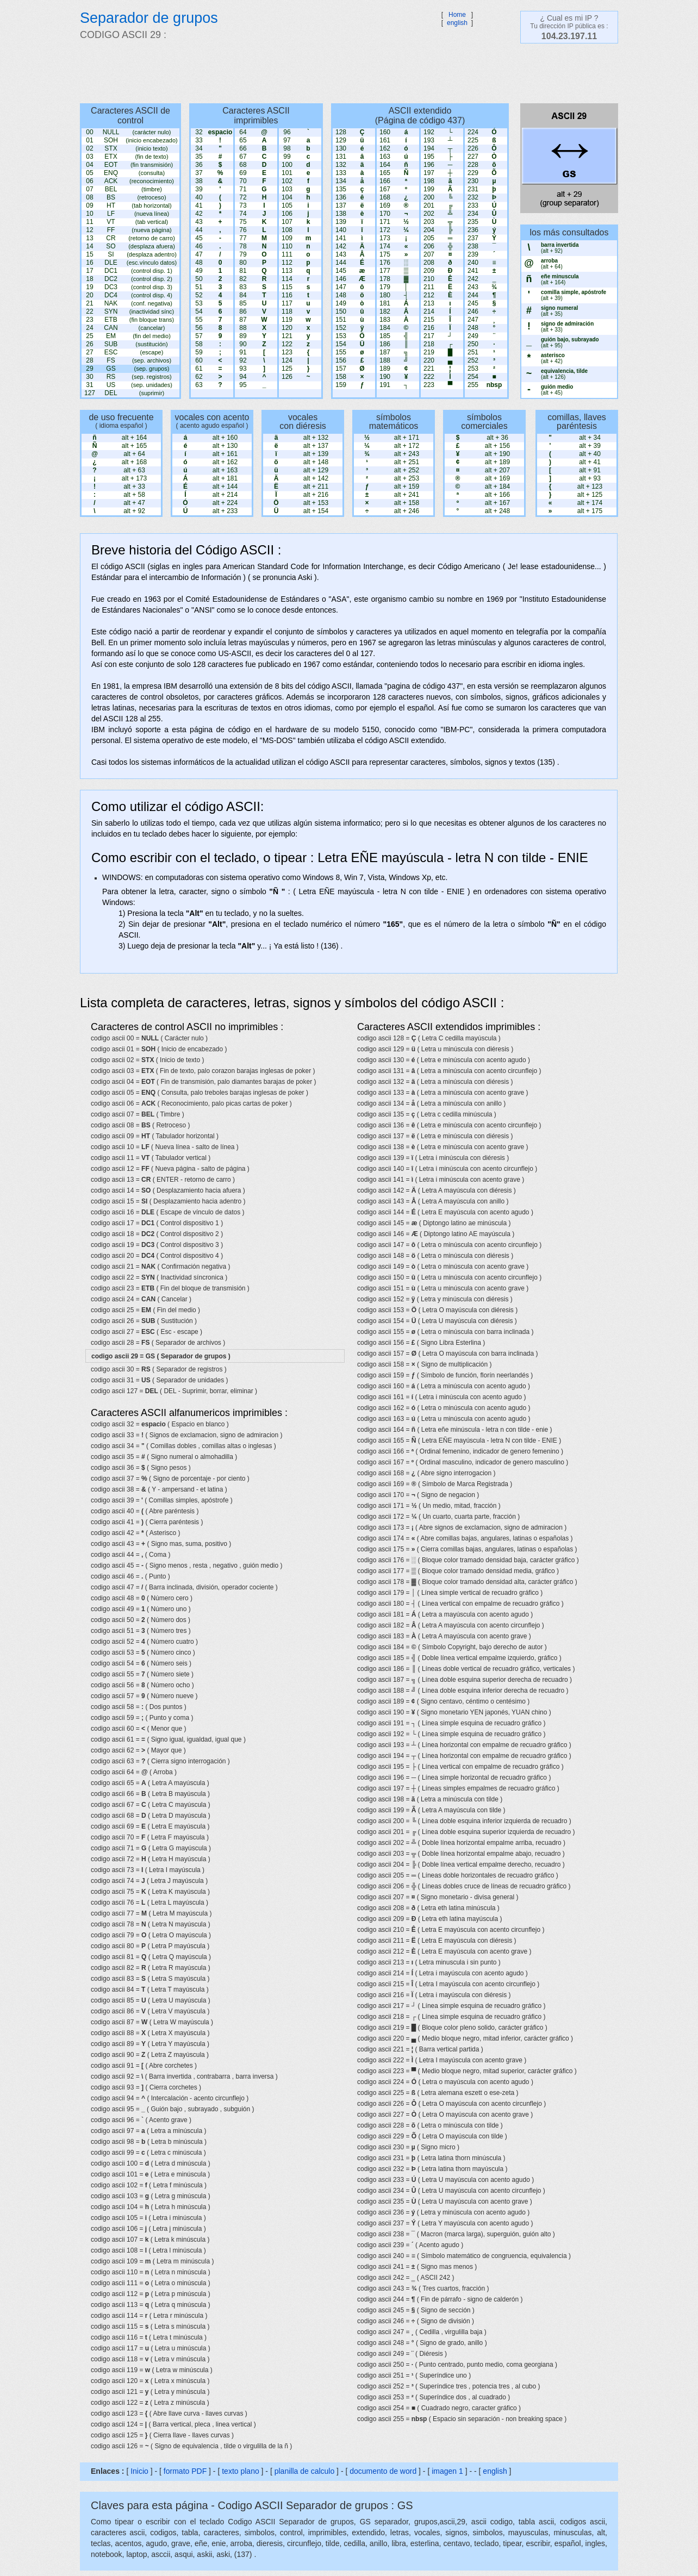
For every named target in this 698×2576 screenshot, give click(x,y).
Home (457, 14)
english (457, 23)
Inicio (139, 2471)
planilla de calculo (305, 2471)
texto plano (240, 2471)
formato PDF (185, 2471)
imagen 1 (448, 2471)
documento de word (383, 2471)
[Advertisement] (343, 73)
